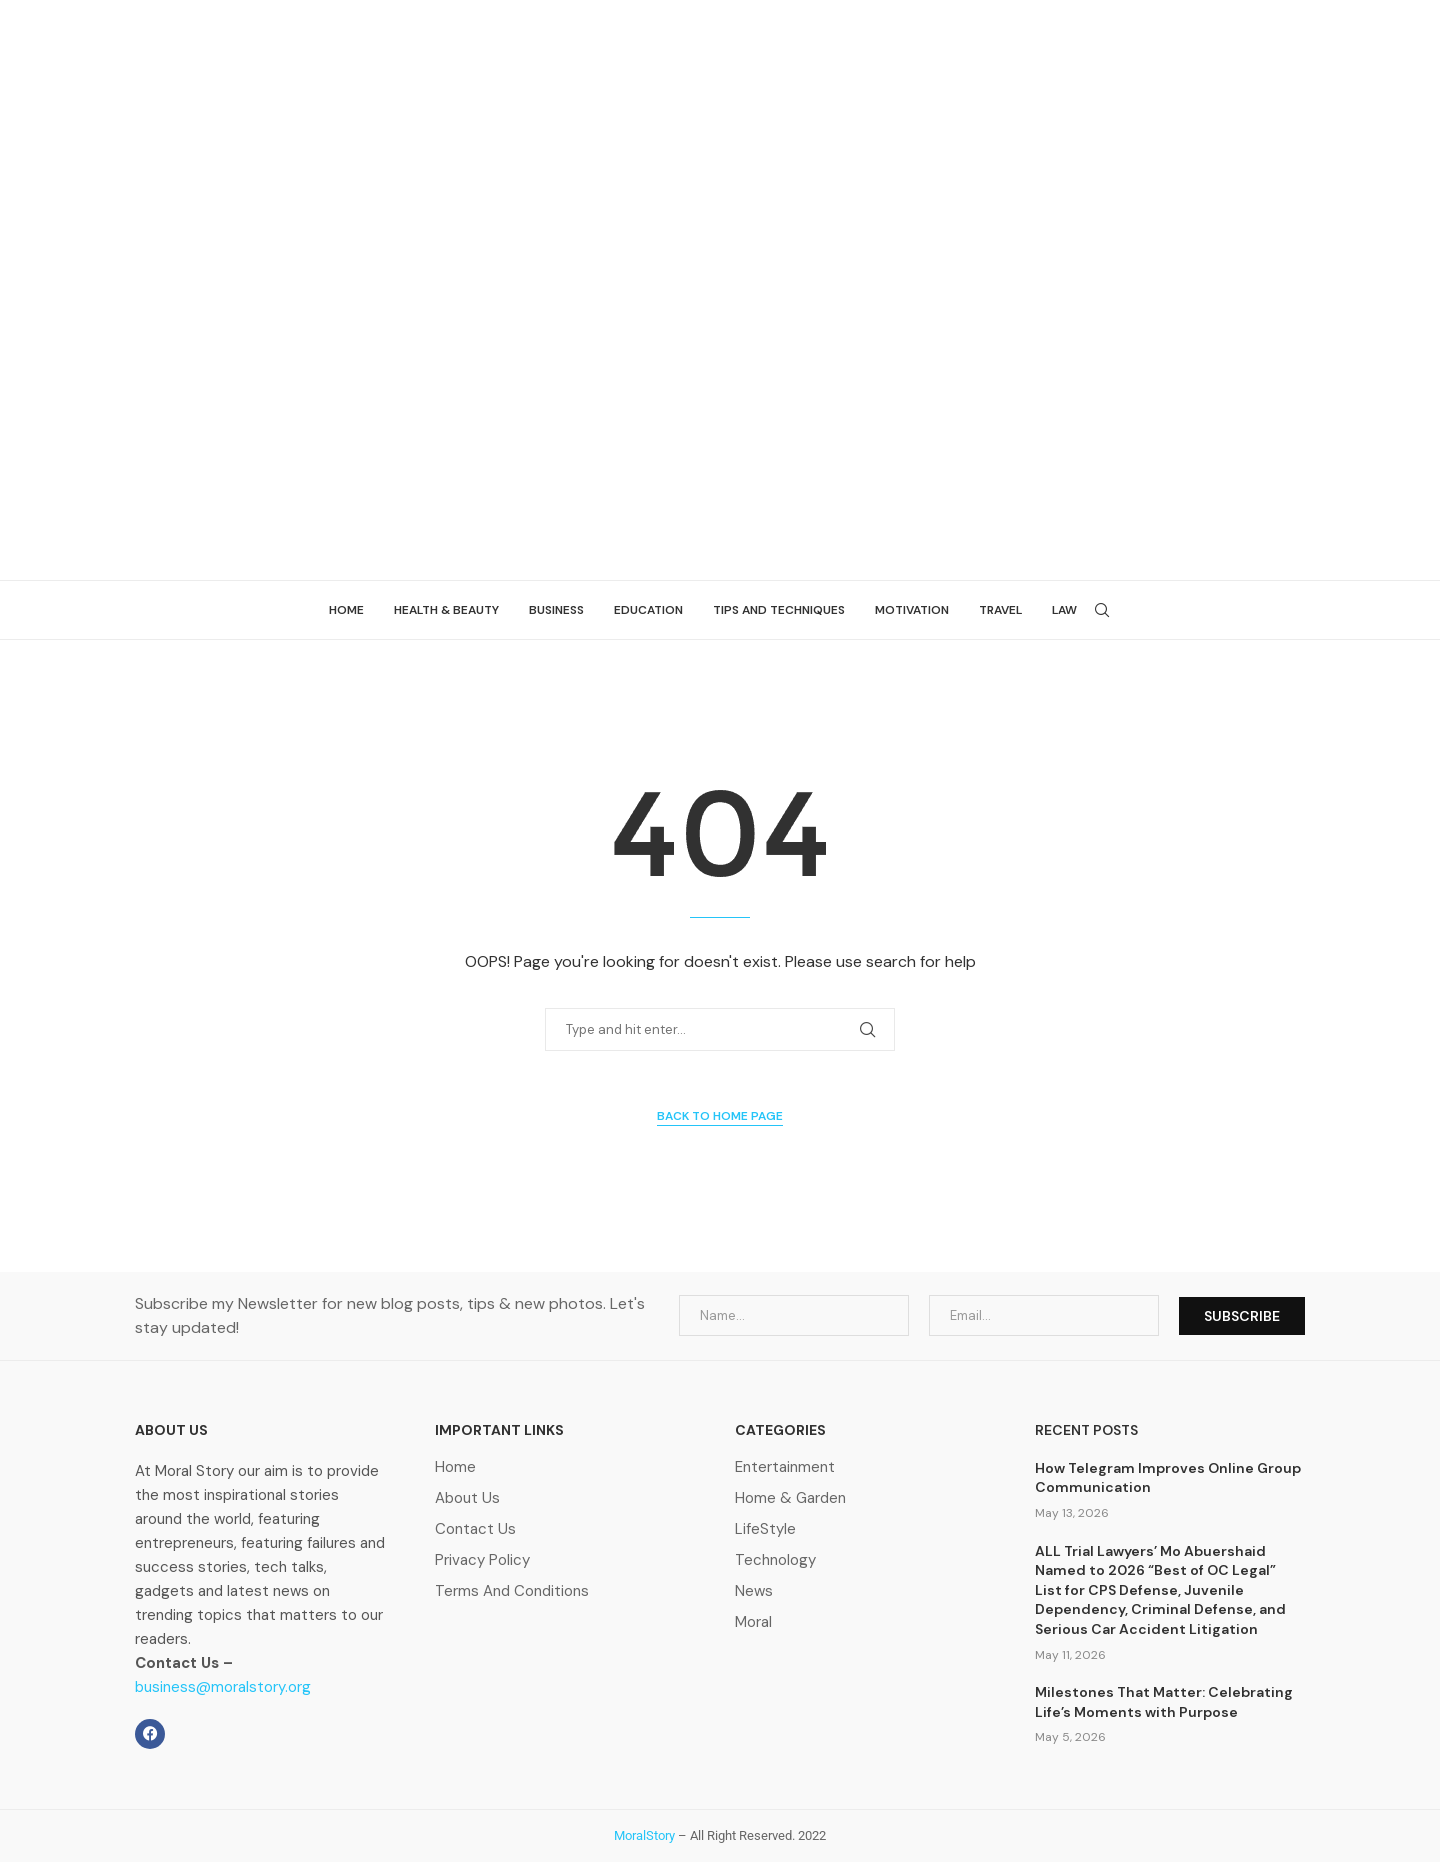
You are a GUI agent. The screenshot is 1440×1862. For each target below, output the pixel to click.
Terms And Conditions (512, 1591)
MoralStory (644, 1835)
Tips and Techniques (779, 610)
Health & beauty (446, 610)
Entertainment (785, 1467)
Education (648, 610)
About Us (467, 1498)
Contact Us (475, 1529)
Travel (1000, 610)
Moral (753, 1622)
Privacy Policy (482, 1560)
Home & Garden (790, 1498)
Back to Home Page (720, 1116)
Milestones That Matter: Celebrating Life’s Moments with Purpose (1164, 1702)
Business (556, 610)
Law (1064, 610)
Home (346, 610)
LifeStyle (765, 1529)
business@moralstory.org (223, 1687)
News (754, 1591)
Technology (775, 1560)
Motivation (912, 610)
